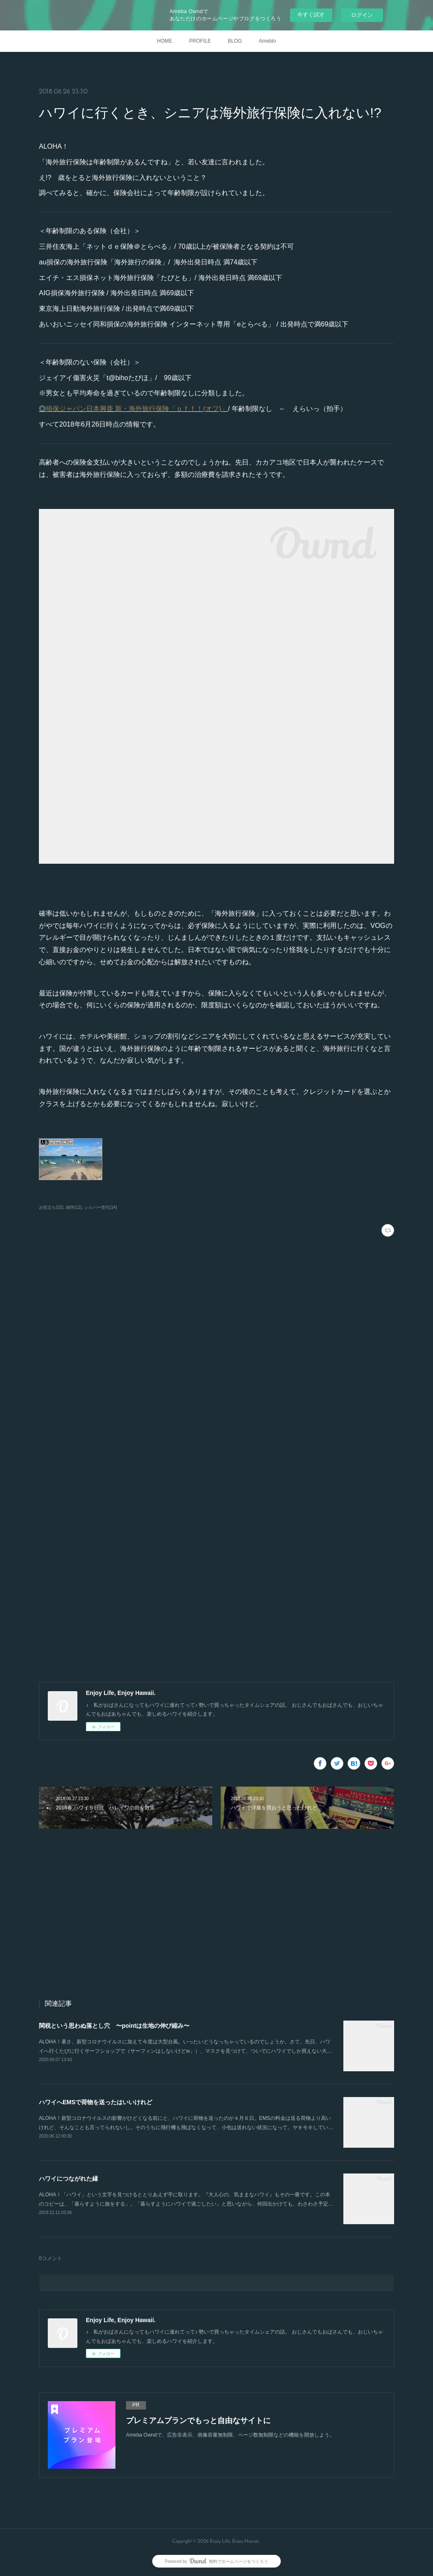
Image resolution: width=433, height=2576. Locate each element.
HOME (164, 41)
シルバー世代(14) (100, 1207)
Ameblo (267, 41)
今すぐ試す (311, 14)
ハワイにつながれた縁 (68, 2178)
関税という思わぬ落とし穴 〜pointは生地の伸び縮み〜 (114, 2025)
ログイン (362, 15)
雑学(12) (74, 1207)
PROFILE (200, 41)
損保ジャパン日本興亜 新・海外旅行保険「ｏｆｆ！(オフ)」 (137, 408)
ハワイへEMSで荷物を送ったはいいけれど (95, 2102)
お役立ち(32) (51, 1207)
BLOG (235, 41)
